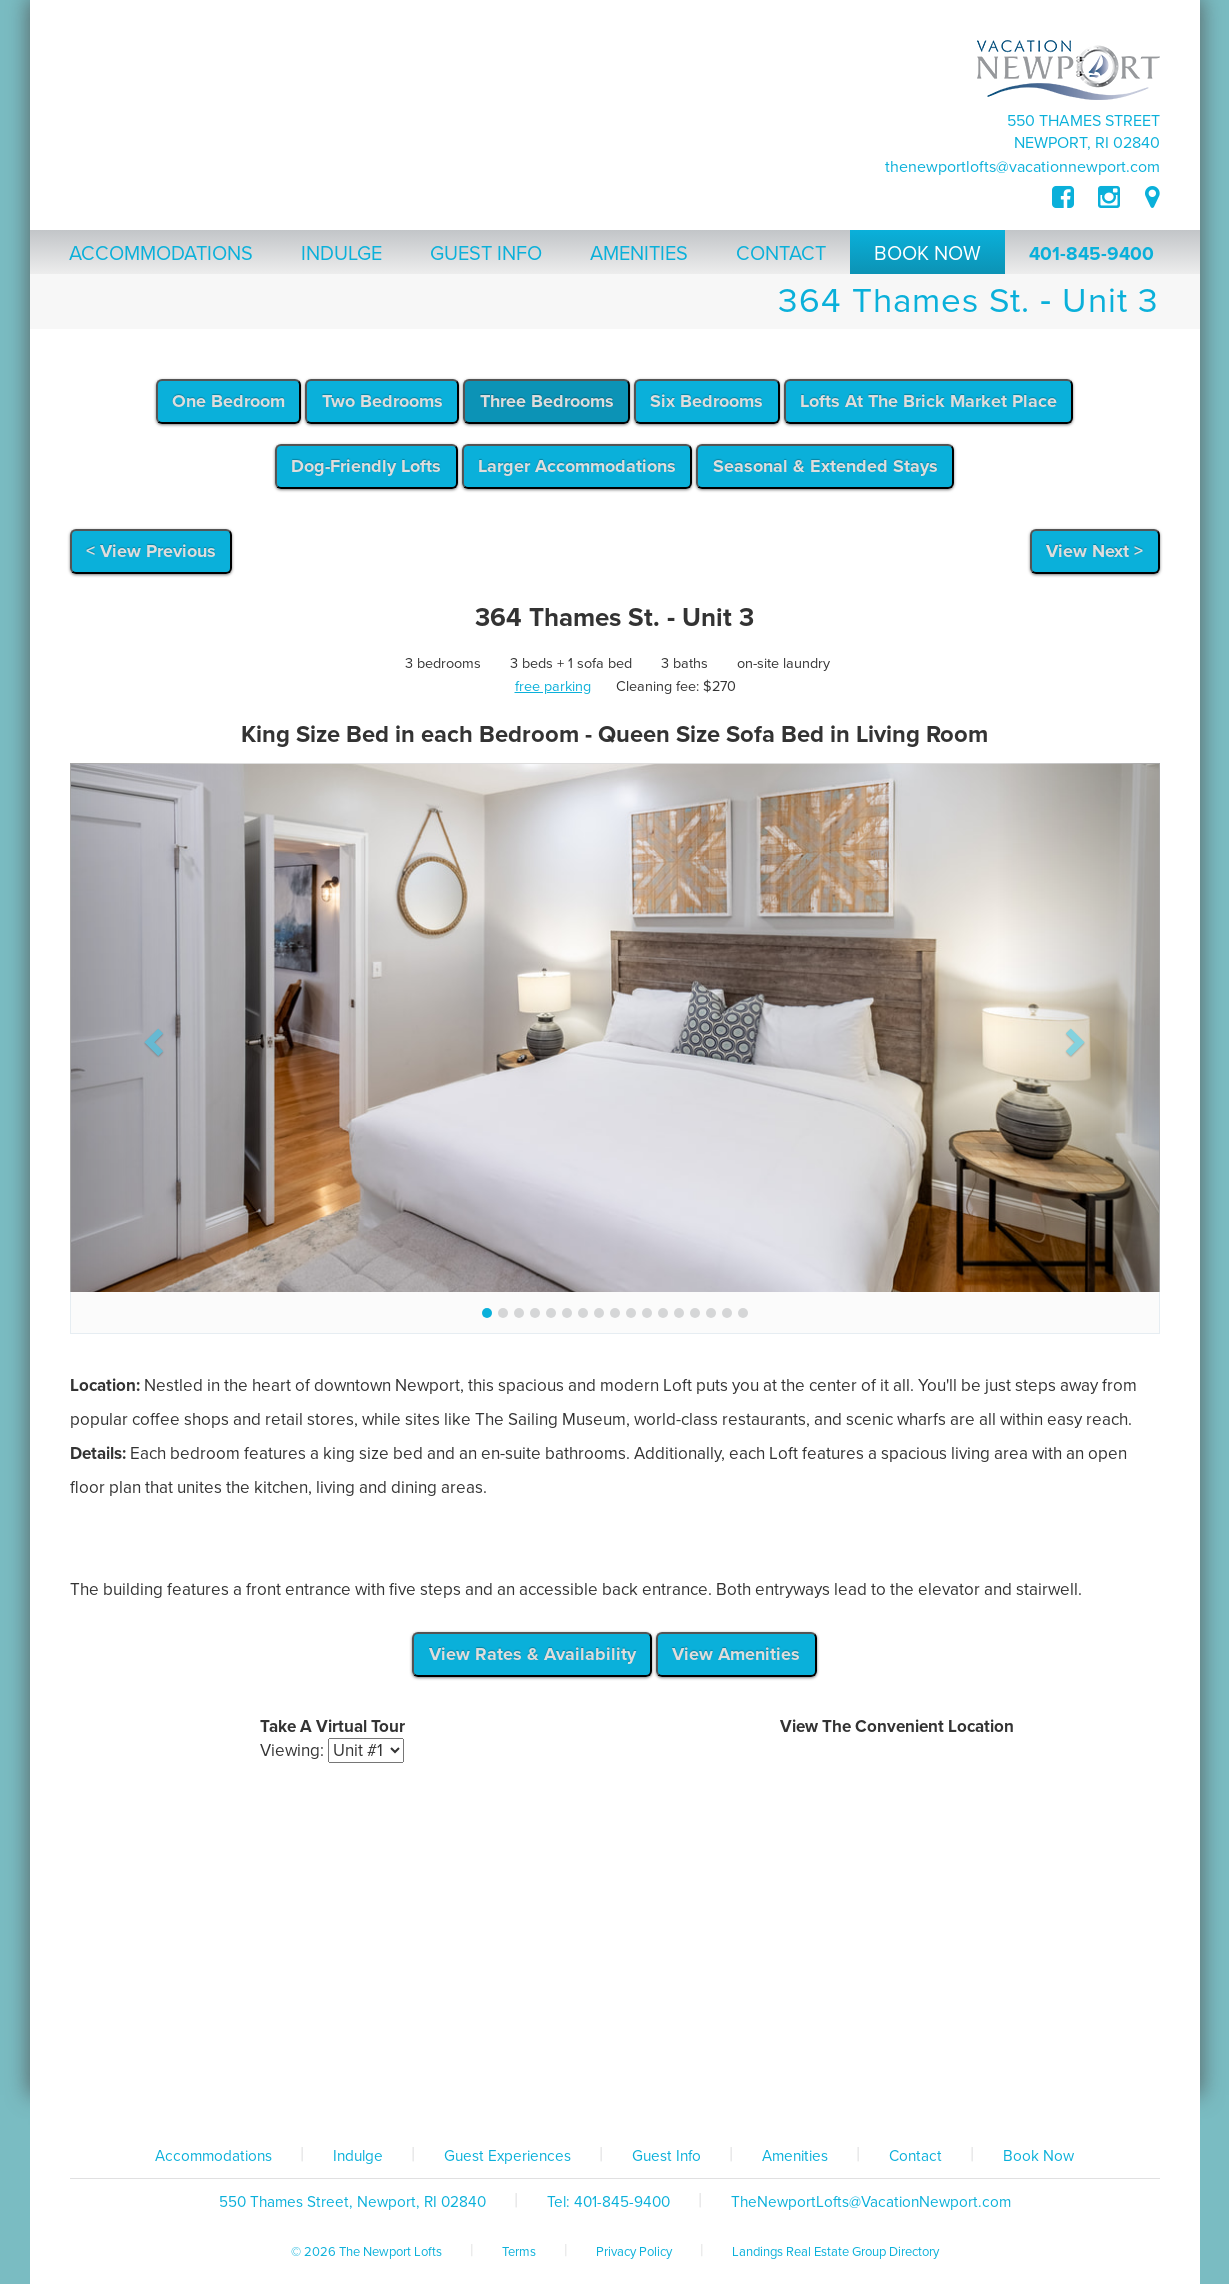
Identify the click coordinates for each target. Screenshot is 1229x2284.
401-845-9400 (1091, 254)
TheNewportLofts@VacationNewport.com (1022, 167)
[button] (152, 1036)
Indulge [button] (341, 254)
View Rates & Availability (532, 1654)
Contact (915, 2156)
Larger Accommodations (577, 466)
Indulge (358, 2156)
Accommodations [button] (161, 254)
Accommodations (213, 2156)
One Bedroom (228, 401)
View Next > (1094, 551)
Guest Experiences (507, 2156)
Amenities (795, 2156)
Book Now (1038, 2156)
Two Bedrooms (382, 401)
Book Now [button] (927, 254)
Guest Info (666, 2156)
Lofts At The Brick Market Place (928, 401)
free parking (553, 686)
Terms (519, 2252)
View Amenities (736, 1654)
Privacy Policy (634, 2252)
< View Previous (151, 551)
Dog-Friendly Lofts (366, 466)
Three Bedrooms (547, 401)
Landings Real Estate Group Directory (835, 2252)
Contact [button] (781, 254)
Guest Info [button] (486, 254)
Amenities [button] (639, 254)
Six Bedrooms (706, 401)
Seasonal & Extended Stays (825, 466)
